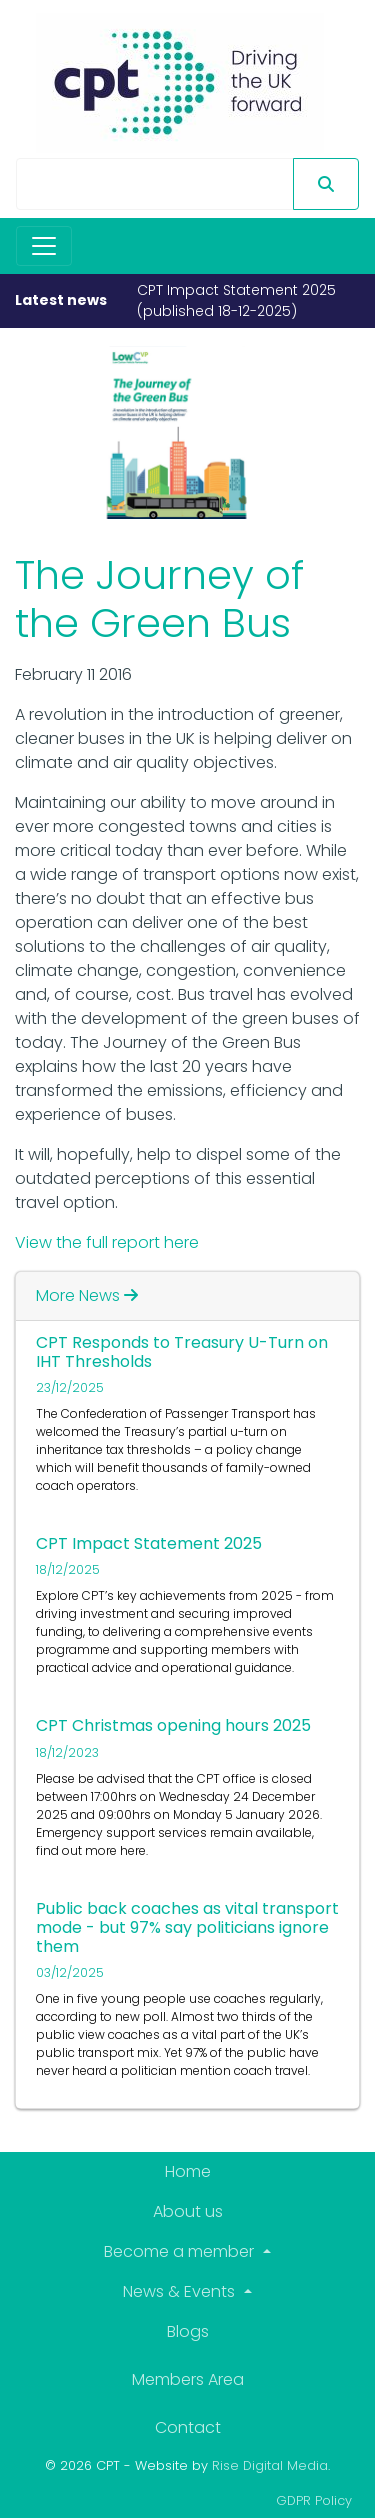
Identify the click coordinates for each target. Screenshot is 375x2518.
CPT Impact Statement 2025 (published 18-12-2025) (236, 300)
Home (188, 2171)
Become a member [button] (181, 2251)
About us (188, 2211)
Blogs (188, 2331)
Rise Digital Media (270, 2465)
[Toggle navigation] (44, 246)
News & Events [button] (181, 2291)
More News (87, 1295)
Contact (188, 2427)
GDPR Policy (314, 2500)
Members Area (188, 2379)
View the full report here (107, 1242)
